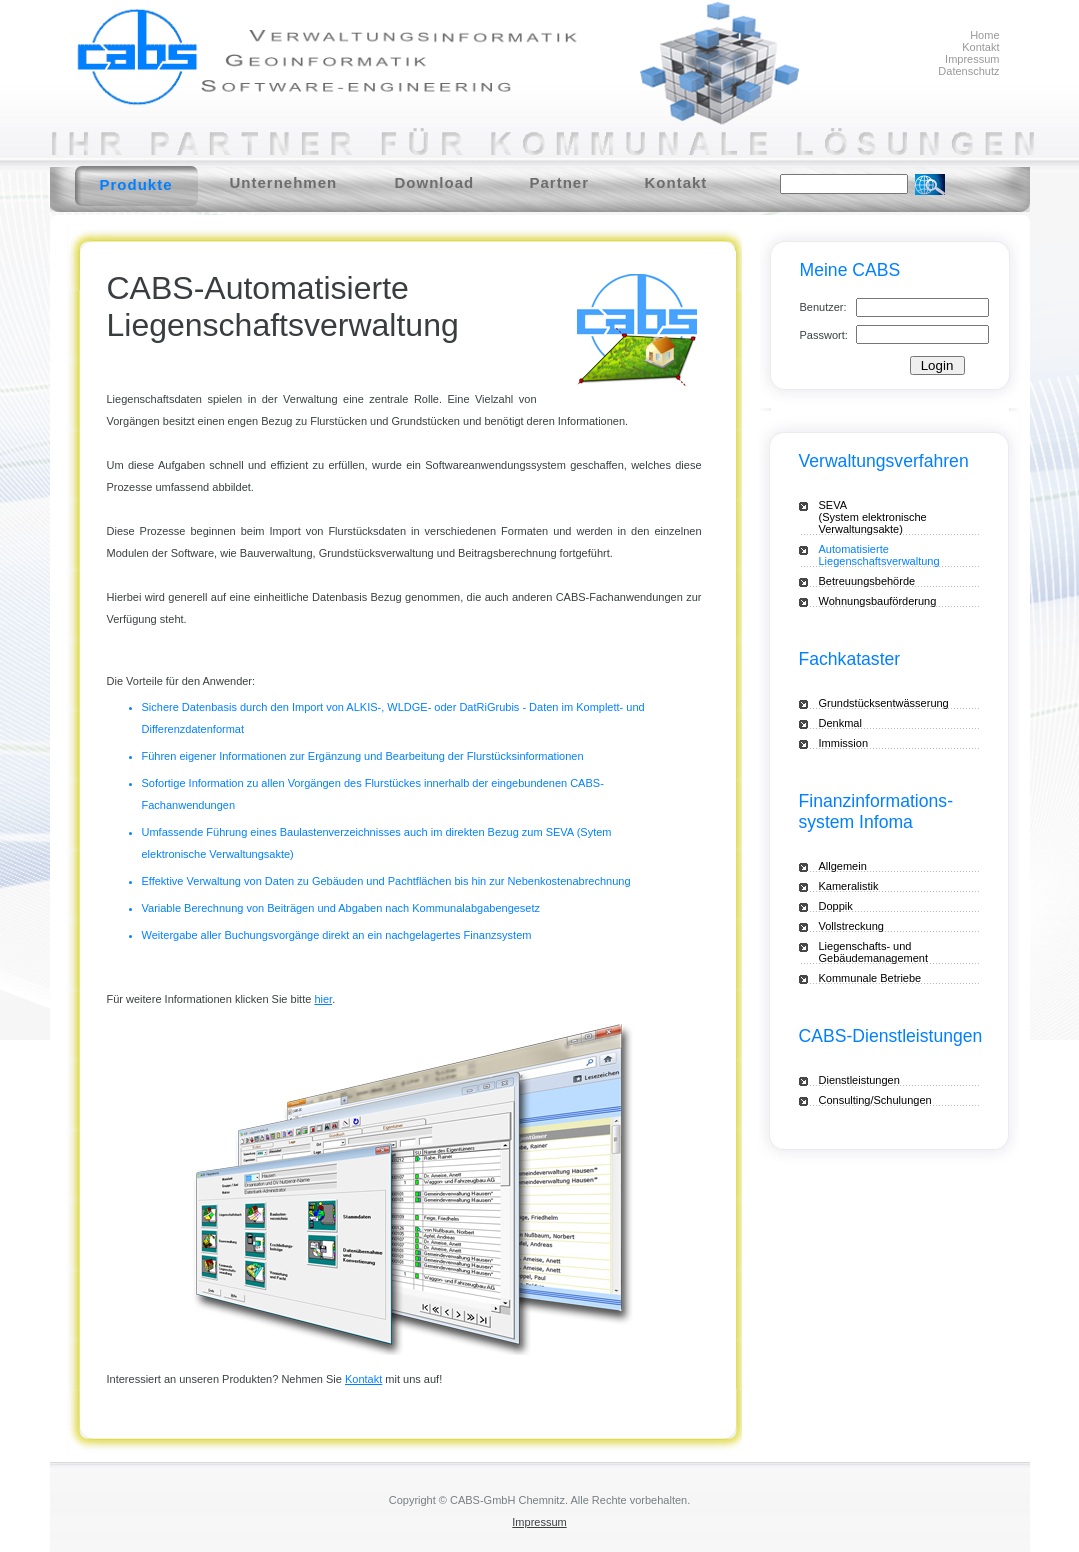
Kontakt (980, 47)
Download (435, 182)
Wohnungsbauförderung (878, 601)
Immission (844, 743)
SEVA (889, 517)
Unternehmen (284, 182)
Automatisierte (899, 555)
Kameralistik (849, 886)
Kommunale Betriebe (870, 978)
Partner (560, 182)
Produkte (136, 184)
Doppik (836, 906)
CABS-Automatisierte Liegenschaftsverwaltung (283, 306)
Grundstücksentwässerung (884, 703)
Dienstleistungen (859, 1080)
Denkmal (840, 723)
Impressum (972, 59)
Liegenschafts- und (889, 952)
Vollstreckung (851, 926)
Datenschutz (968, 71)
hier (323, 999)
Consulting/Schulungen (875, 1100)
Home (984, 35)
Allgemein (843, 866)
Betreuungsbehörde (867, 581)
